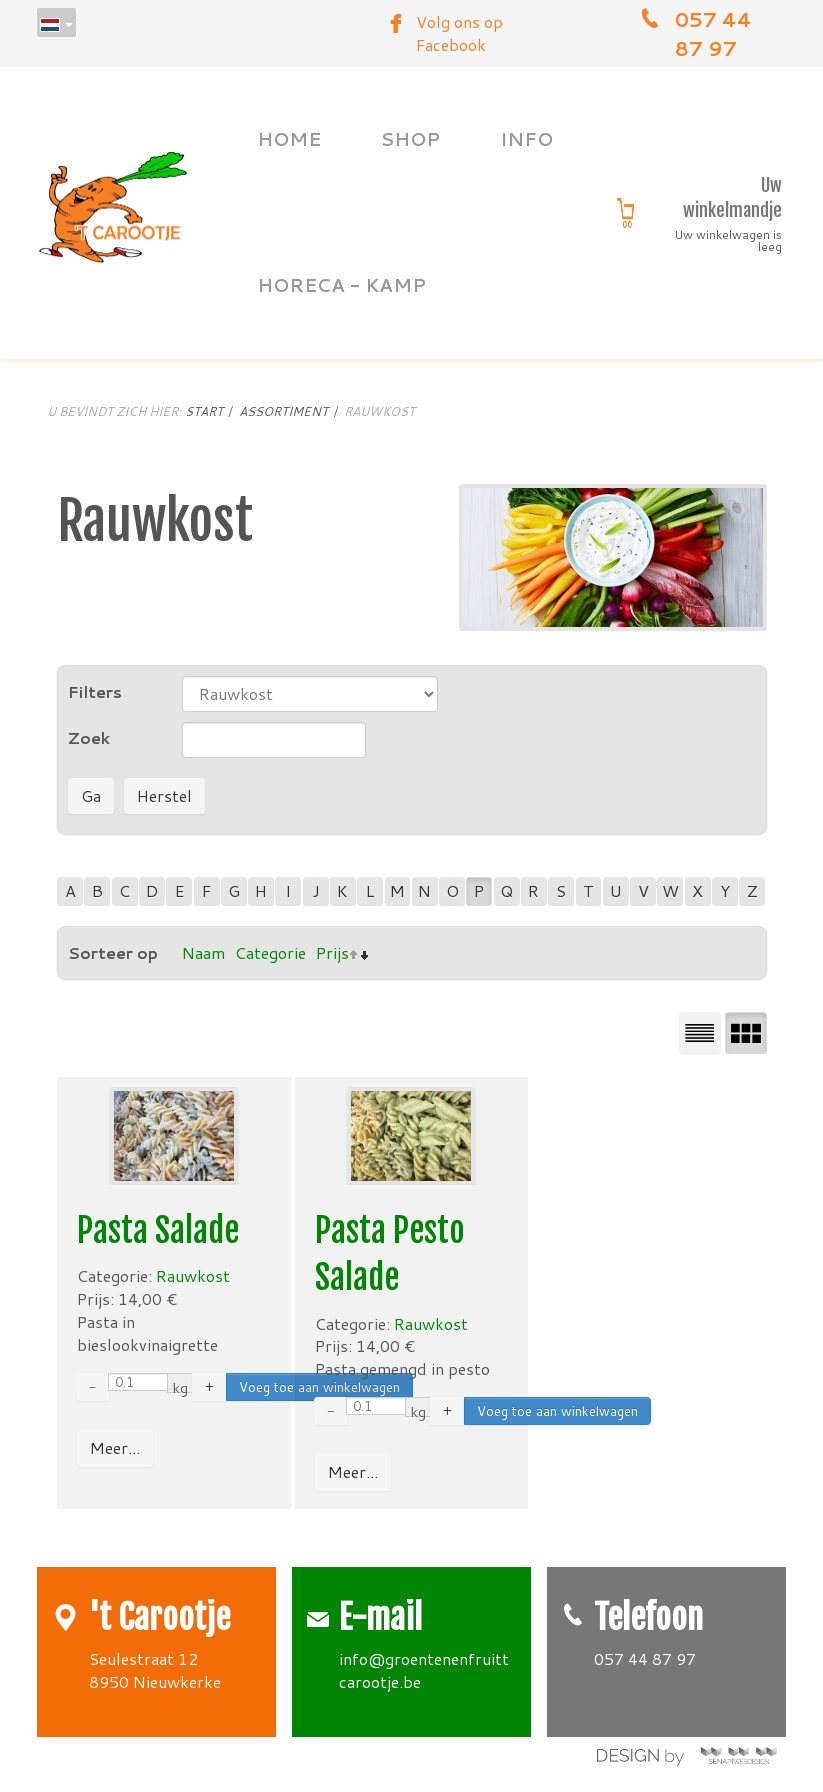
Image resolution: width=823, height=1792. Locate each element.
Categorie (270, 952)
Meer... (115, 1447)
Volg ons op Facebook (459, 33)
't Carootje (159, 1617)
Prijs (332, 952)
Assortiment (283, 411)
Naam (203, 952)
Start (204, 411)
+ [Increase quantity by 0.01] (209, 1387)
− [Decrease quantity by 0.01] (92, 1387)
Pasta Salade (158, 1230)
